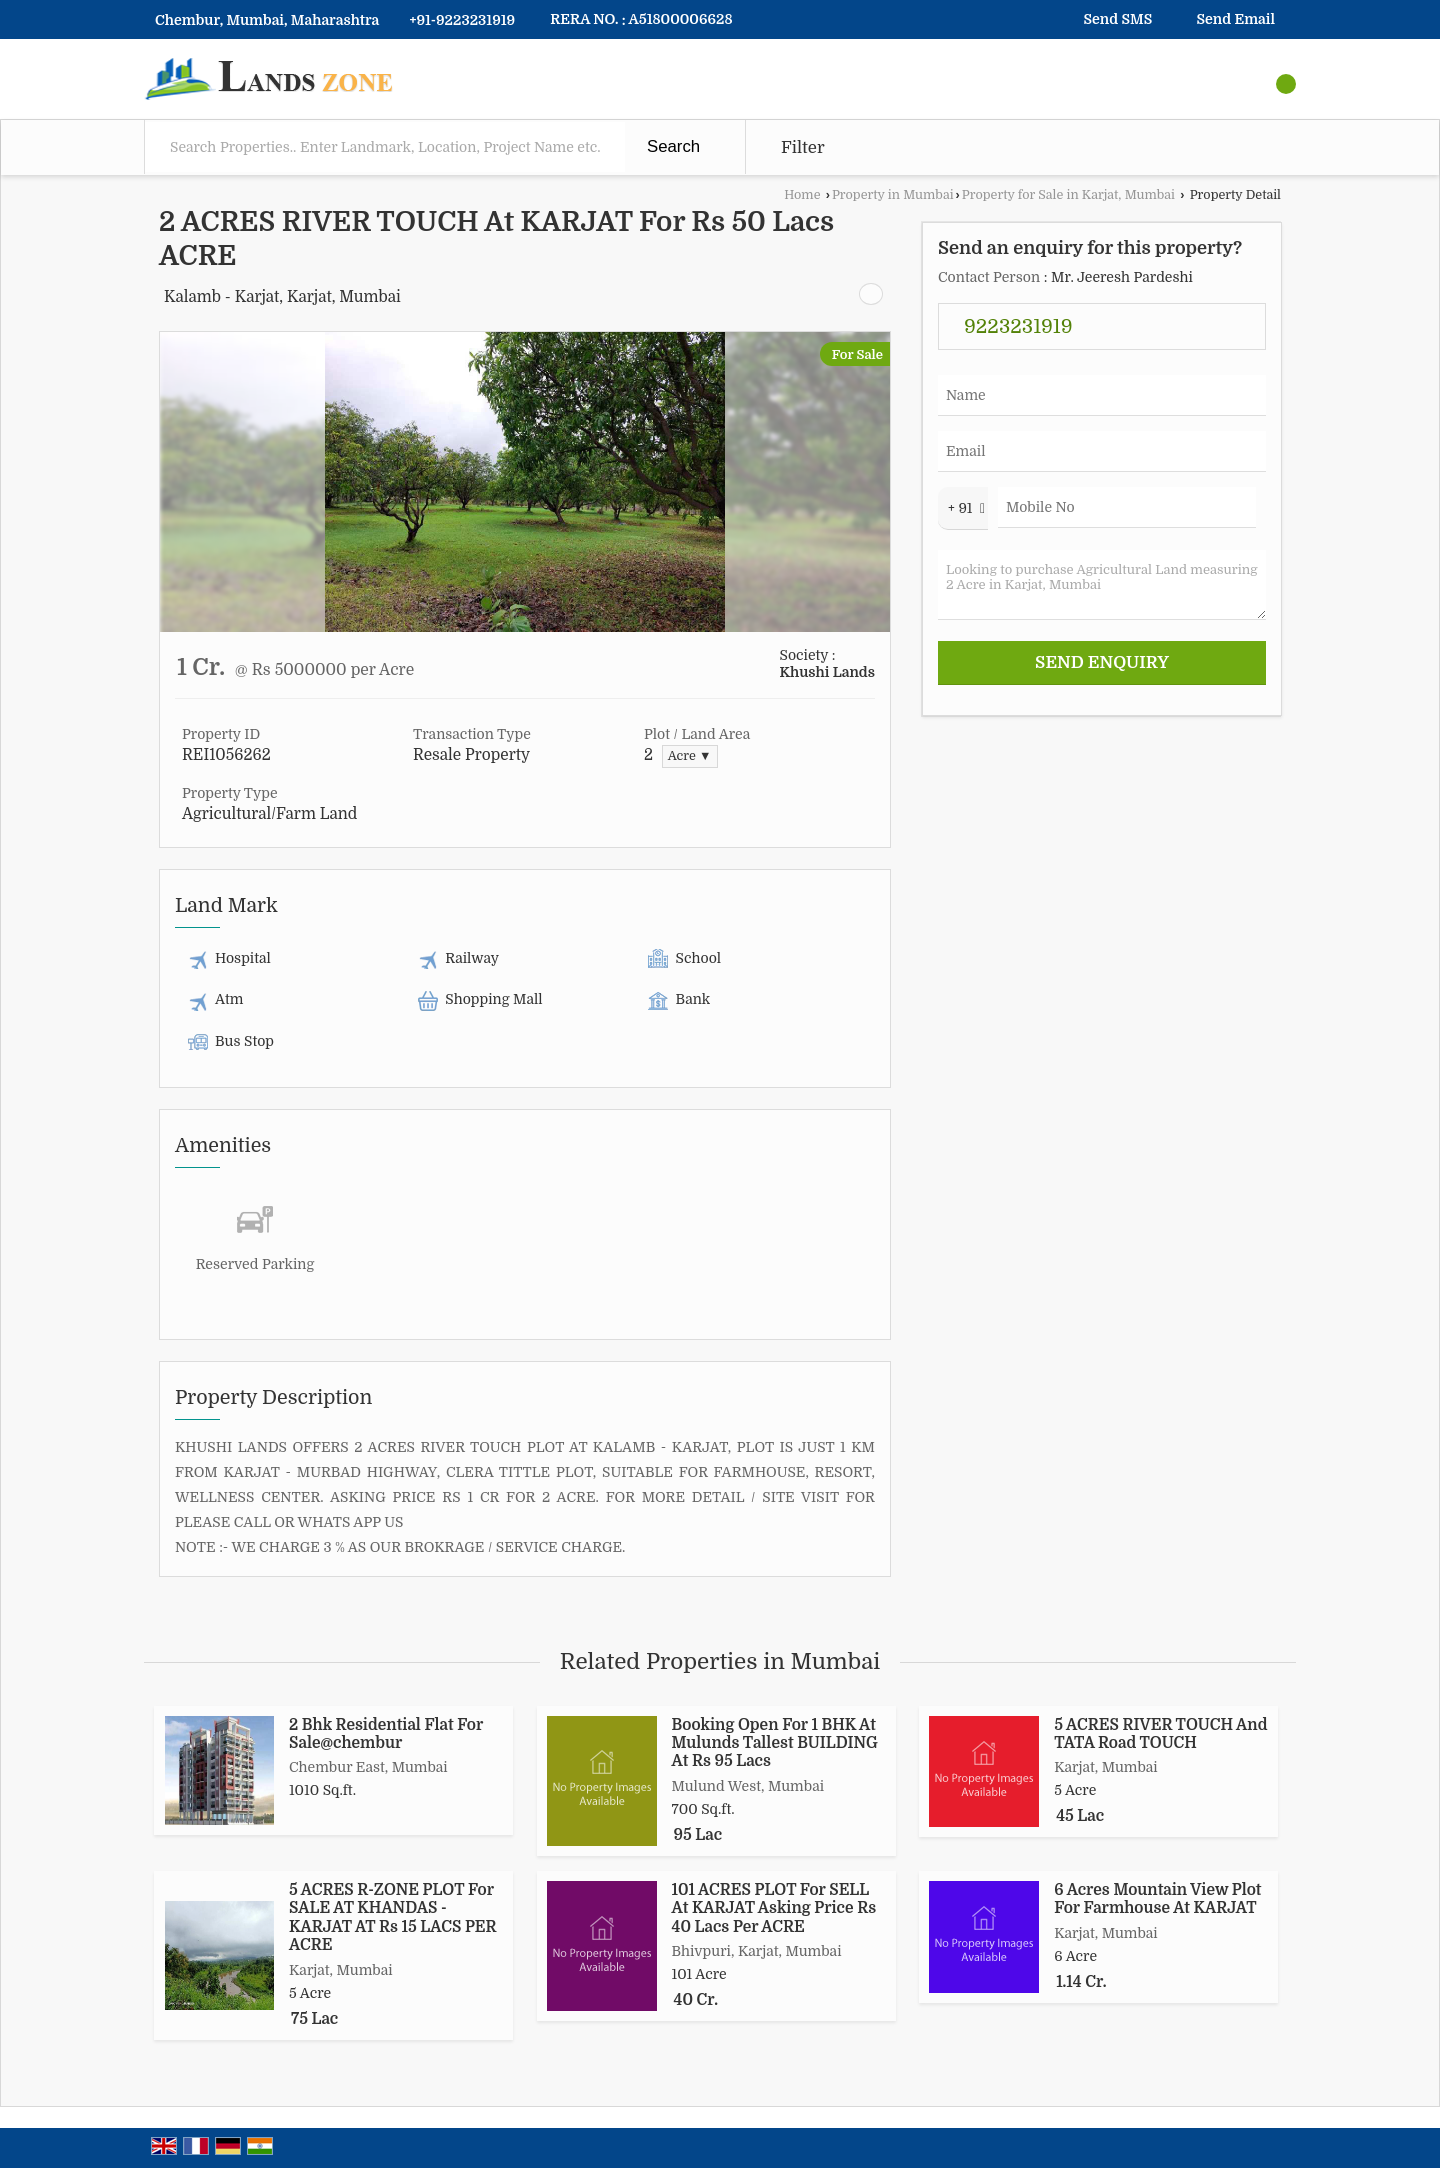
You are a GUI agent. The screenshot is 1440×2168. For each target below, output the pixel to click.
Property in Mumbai (893, 195)
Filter (803, 147)
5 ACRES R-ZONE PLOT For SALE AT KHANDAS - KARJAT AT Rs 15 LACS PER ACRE (392, 1917)
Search (673, 146)
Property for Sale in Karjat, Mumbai (1068, 195)
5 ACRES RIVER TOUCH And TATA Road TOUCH (1160, 1734)
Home (802, 195)
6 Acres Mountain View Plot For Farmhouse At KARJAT (1157, 1899)
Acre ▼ (690, 756)
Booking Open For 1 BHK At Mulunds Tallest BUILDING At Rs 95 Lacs (775, 1743)
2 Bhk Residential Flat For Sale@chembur (386, 1734)
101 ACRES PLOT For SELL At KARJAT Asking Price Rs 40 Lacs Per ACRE (774, 1908)
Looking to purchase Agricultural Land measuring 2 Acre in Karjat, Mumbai (1102, 585)
